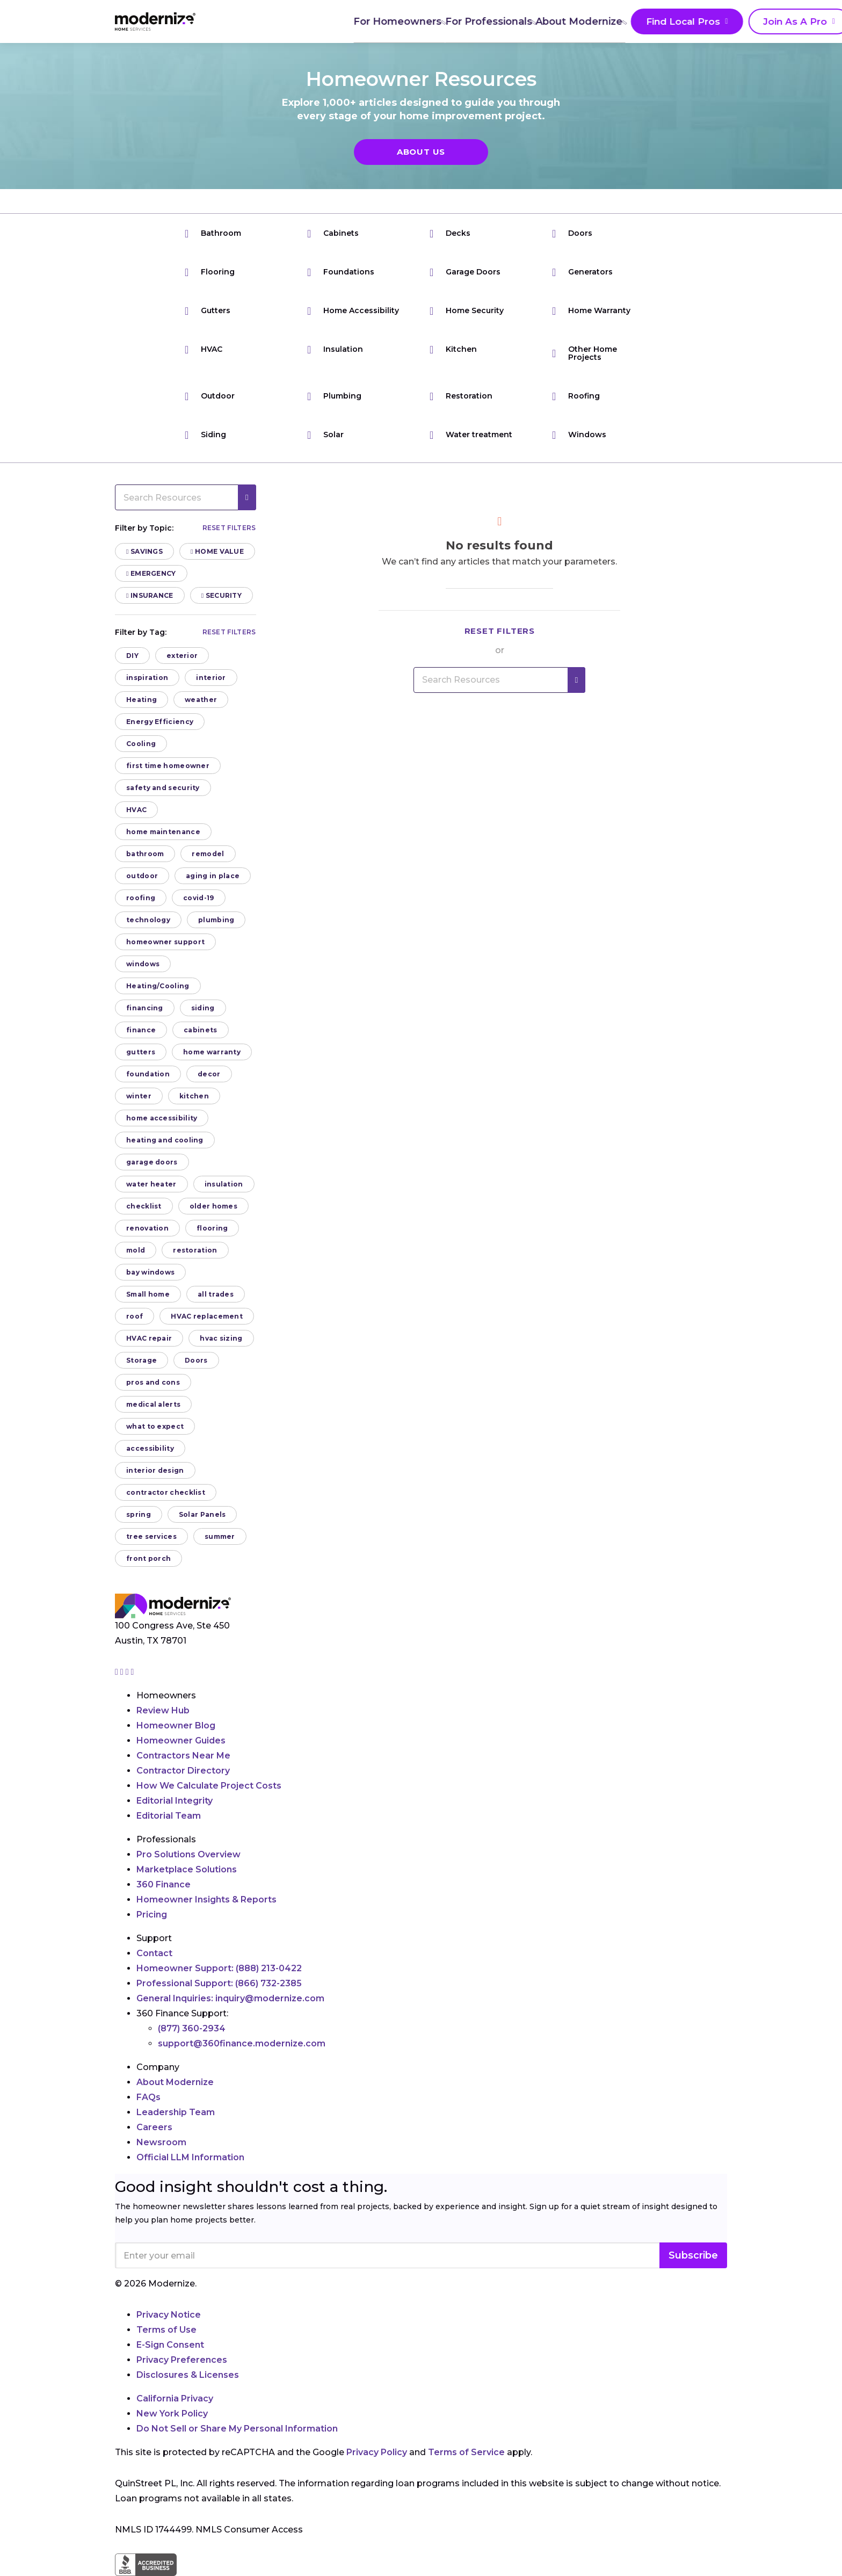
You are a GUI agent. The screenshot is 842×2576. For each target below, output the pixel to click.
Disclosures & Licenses (187, 2375)
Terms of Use (166, 2330)
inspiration (147, 678)
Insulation (335, 349)
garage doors (152, 1162)
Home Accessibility (353, 311)
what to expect (155, 1426)
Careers (154, 2127)
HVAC (203, 349)
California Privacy (174, 2398)
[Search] (726, 21)
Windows (579, 435)
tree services (151, 1536)
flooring (212, 1228)
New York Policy (172, 2413)
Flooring (210, 272)
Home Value (217, 551)
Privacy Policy (376, 2452)
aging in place (212, 876)
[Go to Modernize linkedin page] (128, 1672)
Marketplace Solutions (186, 1869)
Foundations (340, 272)
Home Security (467, 311)
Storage (141, 1360)
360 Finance (163, 1884)
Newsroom (161, 2142)
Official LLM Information (190, 2157)
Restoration (461, 396)
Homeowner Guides (181, 1740)
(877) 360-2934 (192, 2028)
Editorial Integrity (174, 1801)
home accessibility (161, 1118)
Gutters (207, 311)
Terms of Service (466, 2452)
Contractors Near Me (183, 1755)
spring (138, 1514)
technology (148, 920)
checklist (144, 1206)
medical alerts (153, 1404)
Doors (572, 233)
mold (135, 1250)
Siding (205, 435)
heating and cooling (165, 1140)
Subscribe (693, 2255)
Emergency (151, 573)
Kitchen (453, 349)
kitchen (194, 1096)
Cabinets (333, 233)
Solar (325, 435)
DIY (132, 656)
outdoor (142, 876)
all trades (216, 1294)
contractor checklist (165, 1492)
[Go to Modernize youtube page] (132, 1672)
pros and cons (153, 1382)
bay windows (150, 1272)
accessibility (150, 1448)
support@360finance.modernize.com (241, 2043)
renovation (147, 1228)
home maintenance (163, 832)
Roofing (576, 396)
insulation (224, 1184)
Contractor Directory (183, 1770)
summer (220, 1536)
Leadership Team (175, 2112)
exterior (182, 656)
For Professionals (367, 21)
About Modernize (459, 21)
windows (142, 964)
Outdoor (210, 396)
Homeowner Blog (175, 1725)
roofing (140, 898)
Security (221, 595)
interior (211, 678)
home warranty (212, 1052)
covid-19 (198, 898)
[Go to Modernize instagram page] (117, 1672)
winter (138, 1096)
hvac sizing (221, 1338)
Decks (450, 233)
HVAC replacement (207, 1316)
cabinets (200, 1030)
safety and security (163, 788)
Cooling (141, 744)
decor (209, 1074)
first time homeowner (167, 766)
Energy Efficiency (159, 722)
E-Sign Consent (170, 2345)
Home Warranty (591, 311)
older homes (213, 1206)
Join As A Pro (662, 22)
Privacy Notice (168, 2315)
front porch (148, 1558)
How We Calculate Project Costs (208, 1786)
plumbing (216, 920)
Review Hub (163, 1710)
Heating (141, 700)
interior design (155, 1470)
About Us (421, 152)
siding (203, 1008)
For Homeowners (273, 21)
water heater (151, 1184)
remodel (208, 854)
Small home (148, 1294)
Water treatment (471, 435)
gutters (140, 1052)
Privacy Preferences (181, 2360)
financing (144, 1008)
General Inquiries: (230, 1998)
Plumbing (334, 396)
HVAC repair (149, 1338)
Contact (154, 1953)
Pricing (151, 1914)
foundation (148, 1074)
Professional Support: (219, 1983)
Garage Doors (465, 272)
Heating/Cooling (158, 986)
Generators (582, 272)
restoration (195, 1250)
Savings (144, 551)
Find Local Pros (560, 22)
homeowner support (165, 942)
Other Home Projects (584, 353)
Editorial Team (168, 1816)
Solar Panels (202, 1514)
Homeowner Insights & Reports (206, 1899)
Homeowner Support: (219, 1968)
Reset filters (229, 528)
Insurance (149, 595)
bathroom (145, 854)
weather (201, 700)
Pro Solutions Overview (188, 1854)
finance (141, 1030)
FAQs (148, 2097)
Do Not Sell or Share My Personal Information (237, 2428)
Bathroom (213, 233)
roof (134, 1316)
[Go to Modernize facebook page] (123, 1672)
